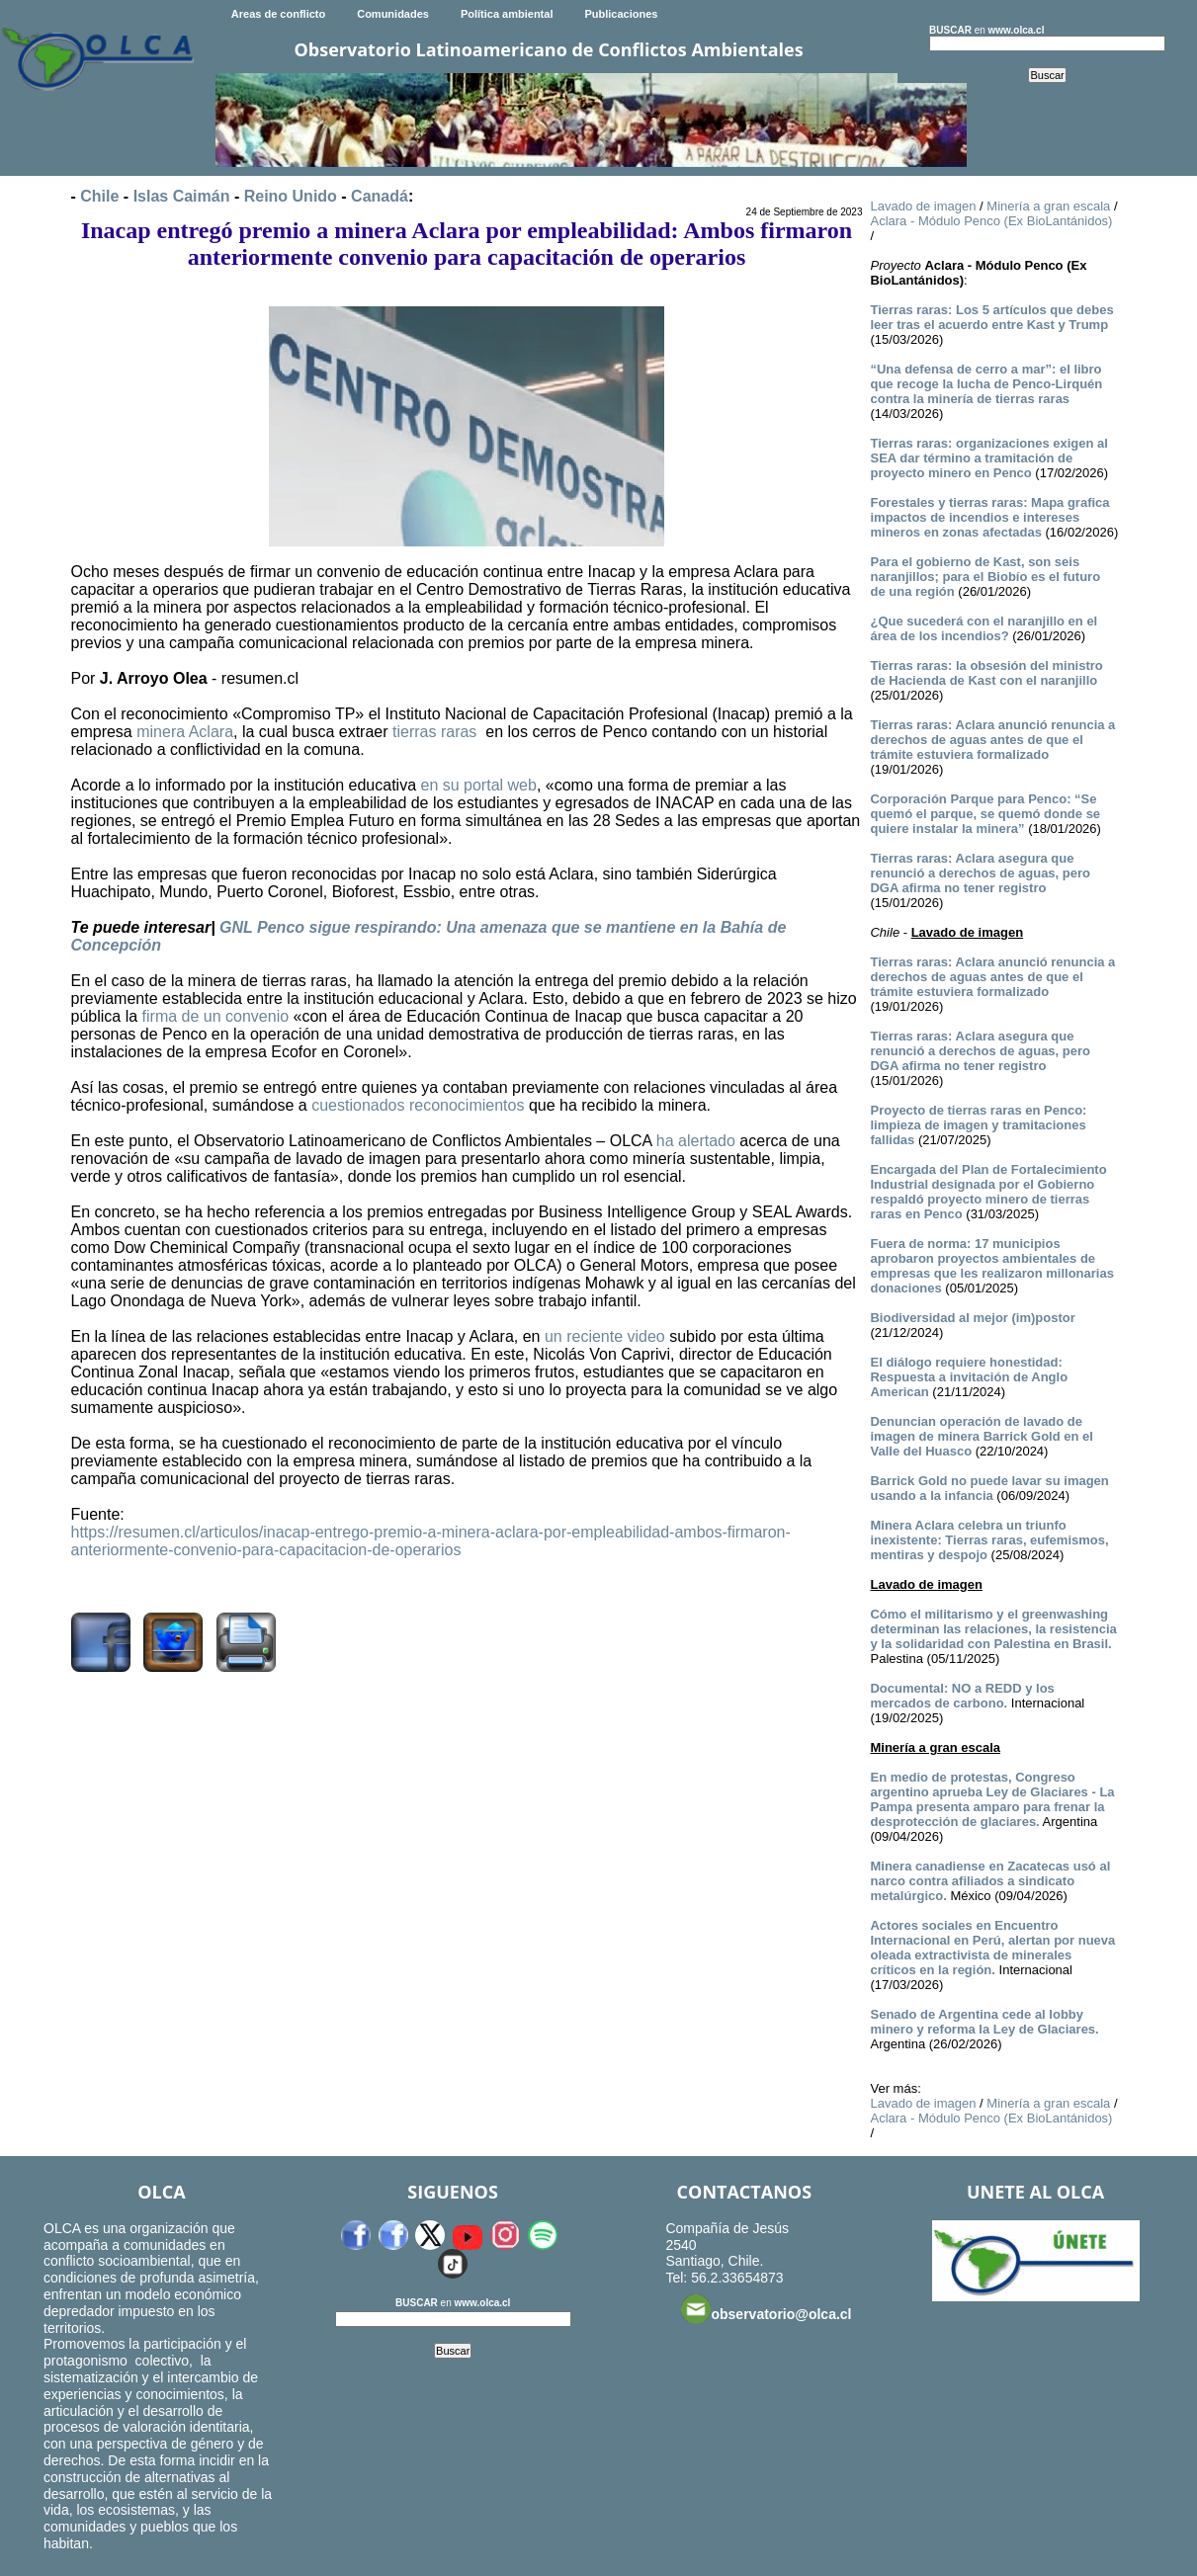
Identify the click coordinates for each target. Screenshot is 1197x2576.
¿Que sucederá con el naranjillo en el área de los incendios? (983, 628)
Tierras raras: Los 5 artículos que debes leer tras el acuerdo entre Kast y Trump (991, 317)
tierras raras (434, 731)
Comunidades (393, 14)
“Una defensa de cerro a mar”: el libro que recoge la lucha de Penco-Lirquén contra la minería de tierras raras (986, 384)
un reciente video (605, 1336)
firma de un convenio (216, 1016)
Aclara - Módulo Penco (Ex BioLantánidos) (991, 220)
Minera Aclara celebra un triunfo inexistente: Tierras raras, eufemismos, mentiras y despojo (989, 1540)
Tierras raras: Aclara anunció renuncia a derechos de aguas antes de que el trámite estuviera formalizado (992, 739)
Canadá (379, 196)
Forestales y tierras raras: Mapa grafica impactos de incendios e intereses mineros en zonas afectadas (989, 517)
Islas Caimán (181, 196)
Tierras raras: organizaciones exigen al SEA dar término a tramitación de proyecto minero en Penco (988, 458)
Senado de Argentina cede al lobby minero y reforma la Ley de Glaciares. (984, 2021)
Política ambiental (507, 14)
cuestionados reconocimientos (417, 1105)
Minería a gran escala (1048, 206)
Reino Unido (290, 196)
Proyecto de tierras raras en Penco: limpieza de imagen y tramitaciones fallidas (978, 1125)
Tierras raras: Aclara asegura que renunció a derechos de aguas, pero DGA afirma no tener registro (980, 873)
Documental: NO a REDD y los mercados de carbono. (962, 1695)
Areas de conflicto (278, 14)
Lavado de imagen (923, 206)
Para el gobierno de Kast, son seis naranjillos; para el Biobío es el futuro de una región (985, 576)
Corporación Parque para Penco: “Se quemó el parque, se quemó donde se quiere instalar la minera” (985, 813)
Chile (99, 196)
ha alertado (695, 1140)
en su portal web (478, 785)
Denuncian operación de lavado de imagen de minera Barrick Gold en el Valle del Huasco (981, 1436)
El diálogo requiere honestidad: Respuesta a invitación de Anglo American (969, 1377)
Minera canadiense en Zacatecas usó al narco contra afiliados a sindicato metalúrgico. (990, 1881)
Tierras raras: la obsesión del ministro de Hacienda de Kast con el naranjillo (986, 673)
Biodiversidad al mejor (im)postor (972, 1317)
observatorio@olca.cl (766, 2309)
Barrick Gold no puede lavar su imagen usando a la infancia (989, 1488)
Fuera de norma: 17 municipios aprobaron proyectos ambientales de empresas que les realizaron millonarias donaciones (991, 1265)
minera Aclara (184, 731)
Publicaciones (620, 14)
